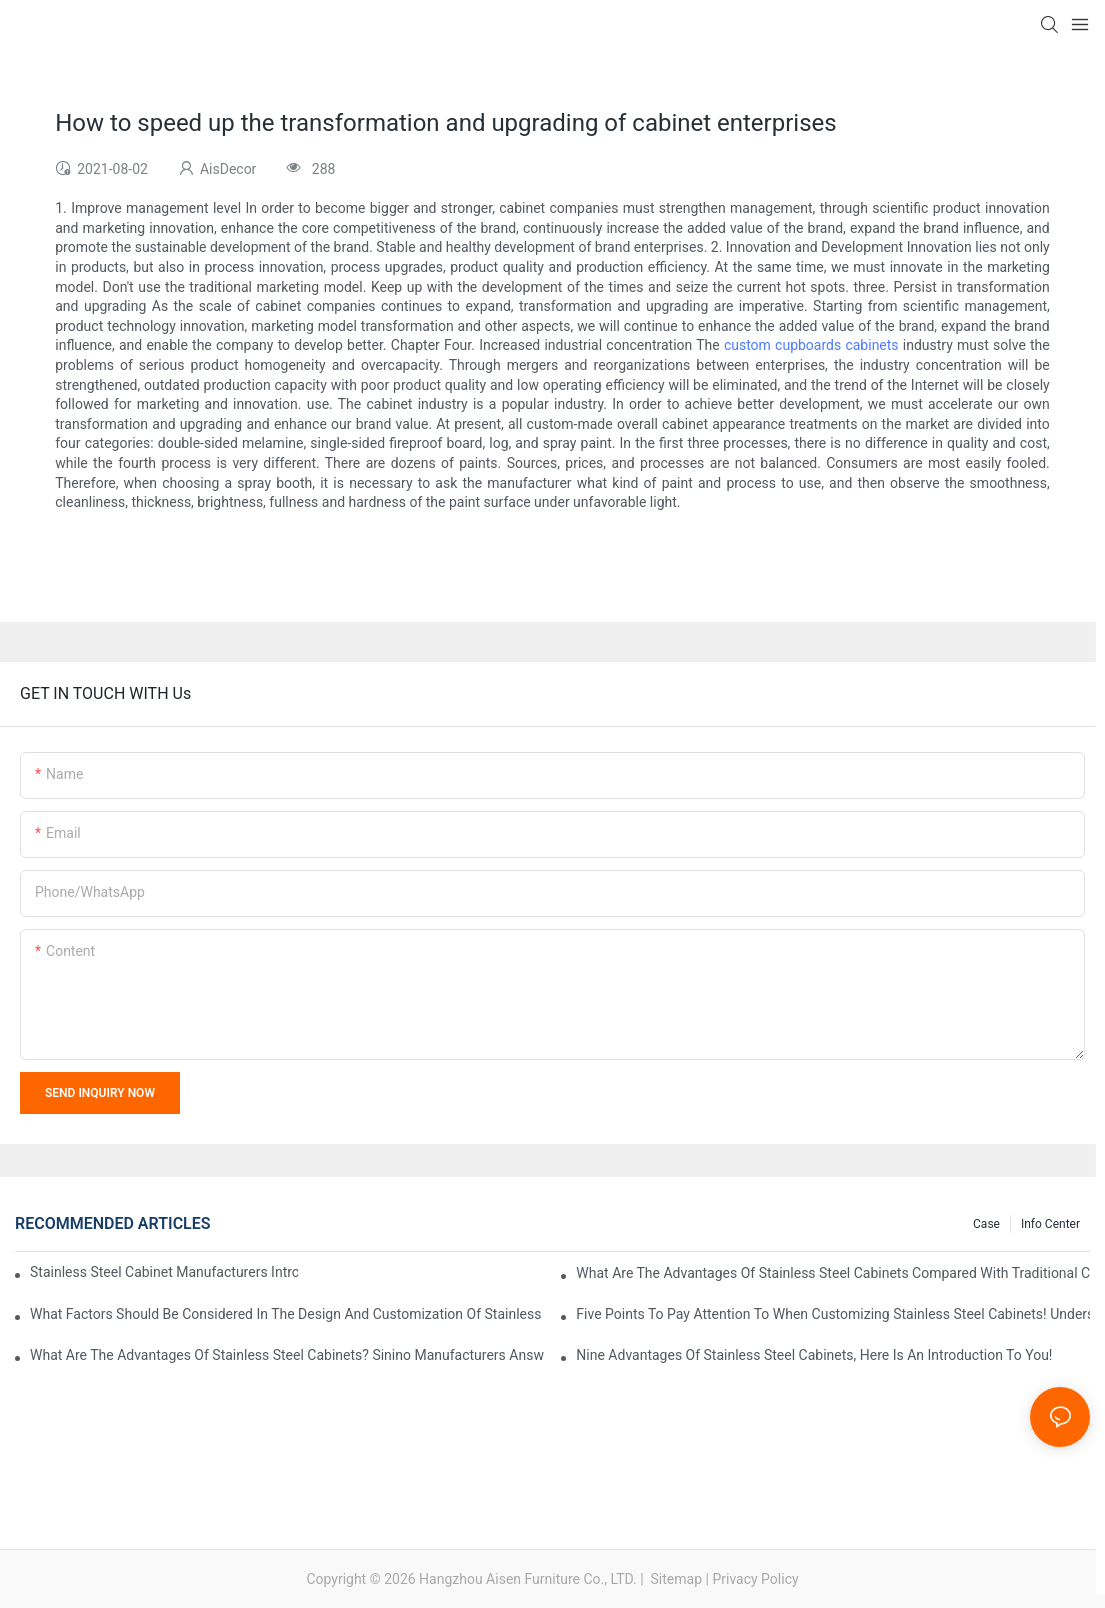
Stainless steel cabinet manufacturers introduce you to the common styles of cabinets (164, 1272)
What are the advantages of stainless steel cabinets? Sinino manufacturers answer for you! (287, 1355)
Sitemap (674, 1579)
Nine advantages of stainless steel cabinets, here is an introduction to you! (814, 1355)
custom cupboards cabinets (811, 345)
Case (986, 1224)
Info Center (1050, 1224)
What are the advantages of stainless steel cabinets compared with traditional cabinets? (833, 1273)
